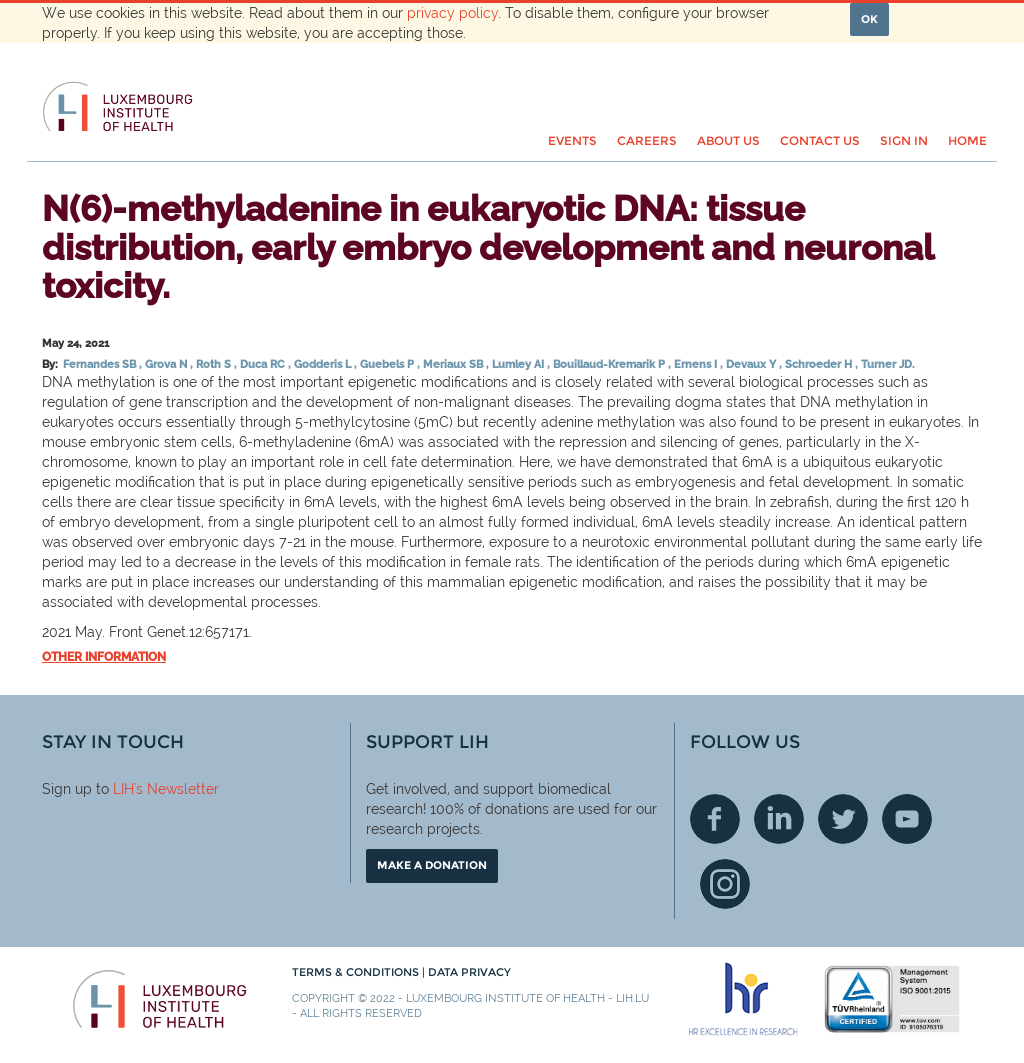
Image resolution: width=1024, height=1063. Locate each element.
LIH (123, 789)
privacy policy (452, 13)
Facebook (715, 819)
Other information (104, 657)
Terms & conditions (357, 972)
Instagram (725, 884)
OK (869, 19)
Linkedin (779, 819)
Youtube (907, 819)
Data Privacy (469, 972)
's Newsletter (176, 789)
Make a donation (432, 865)
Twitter (843, 819)
